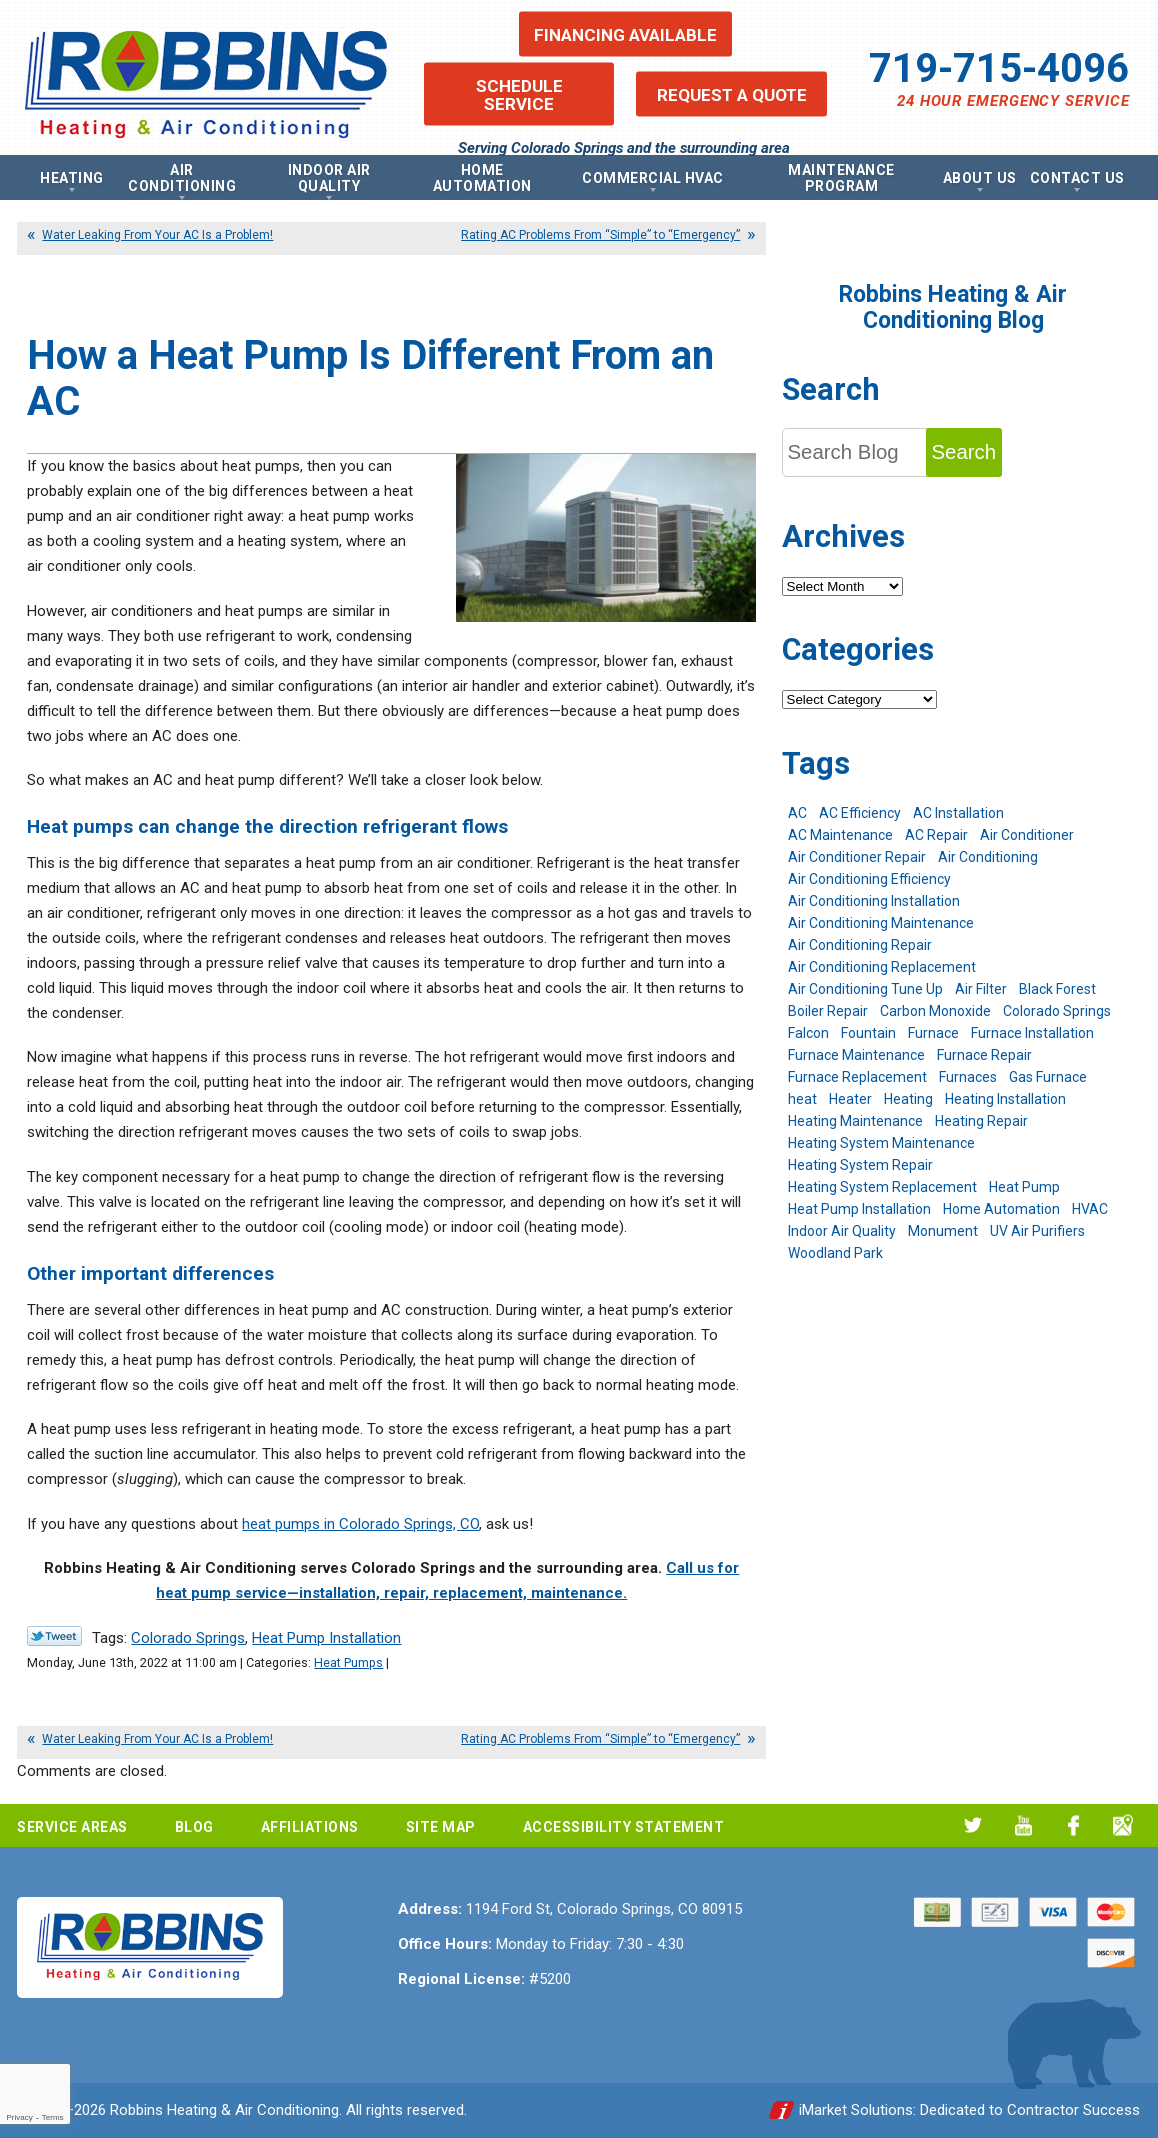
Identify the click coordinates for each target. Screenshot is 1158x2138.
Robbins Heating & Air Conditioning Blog (953, 307)
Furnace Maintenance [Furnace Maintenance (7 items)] (856, 1055)
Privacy (19, 2117)
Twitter (973, 1825)
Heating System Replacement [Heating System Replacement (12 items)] (882, 1187)
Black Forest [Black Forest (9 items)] (1057, 989)
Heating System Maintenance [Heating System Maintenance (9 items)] (881, 1143)
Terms (53, 2117)
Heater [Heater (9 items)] (850, 1099)
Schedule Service (519, 94)
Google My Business (1123, 1825)
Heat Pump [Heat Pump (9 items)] (1024, 1187)
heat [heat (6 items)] (802, 1099)
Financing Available (625, 34)
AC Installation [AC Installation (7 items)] (958, 813)
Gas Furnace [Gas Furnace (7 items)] (1048, 1077)
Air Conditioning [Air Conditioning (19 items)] (988, 857)
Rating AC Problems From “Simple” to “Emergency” (600, 235)
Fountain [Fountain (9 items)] (868, 1033)
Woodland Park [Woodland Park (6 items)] (835, 1253)
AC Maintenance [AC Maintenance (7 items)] (840, 835)
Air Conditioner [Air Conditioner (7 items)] (1027, 835)
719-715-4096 (999, 68)
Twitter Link (54, 1636)
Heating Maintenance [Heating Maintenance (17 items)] (855, 1121)
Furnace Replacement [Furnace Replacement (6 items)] (857, 1077)
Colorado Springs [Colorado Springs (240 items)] (1057, 1011)
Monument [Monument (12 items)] (943, 1231)
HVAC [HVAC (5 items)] (1090, 1209)
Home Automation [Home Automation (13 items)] (1001, 1209)
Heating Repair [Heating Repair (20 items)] (981, 1121)
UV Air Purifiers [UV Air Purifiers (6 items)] (1037, 1231)
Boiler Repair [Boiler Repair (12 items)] (828, 1011)
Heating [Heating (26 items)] (908, 1099)
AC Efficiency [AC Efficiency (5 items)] (860, 813)
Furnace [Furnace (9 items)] (933, 1033)
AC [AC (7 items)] (797, 813)
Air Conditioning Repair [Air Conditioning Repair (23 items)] (860, 945)
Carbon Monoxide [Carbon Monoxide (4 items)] (935, 1011)
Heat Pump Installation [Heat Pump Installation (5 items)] (859, 1209)
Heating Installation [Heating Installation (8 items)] (1005, 1099)
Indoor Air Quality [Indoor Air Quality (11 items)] (842, 1231)
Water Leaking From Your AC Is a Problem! (157, 235)
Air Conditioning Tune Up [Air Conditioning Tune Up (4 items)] (865, 989)
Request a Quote (732, 94)
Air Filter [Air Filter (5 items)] (981, 989)
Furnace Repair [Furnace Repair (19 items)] (984, 1055)
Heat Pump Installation (326, 1638)
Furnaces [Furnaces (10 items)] (968, 1077)
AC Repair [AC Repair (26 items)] (936, 835)
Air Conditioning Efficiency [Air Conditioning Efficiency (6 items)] (869, 879)
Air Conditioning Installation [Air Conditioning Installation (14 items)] (874, 901)
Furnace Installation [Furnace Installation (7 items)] (1032, 1033)
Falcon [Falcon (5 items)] (808, 1033)
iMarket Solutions (856, 2110)
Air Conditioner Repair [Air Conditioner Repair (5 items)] (857, 857)
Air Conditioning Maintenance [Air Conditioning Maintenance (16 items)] (881, 923)
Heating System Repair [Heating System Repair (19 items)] (860, 1165)
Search (964, 452)
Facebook (1073, 1825)
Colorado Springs (188, 1638)
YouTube (1023, 1825)
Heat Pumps (348, 1662)
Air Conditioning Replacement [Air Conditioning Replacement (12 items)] (882, 967)
